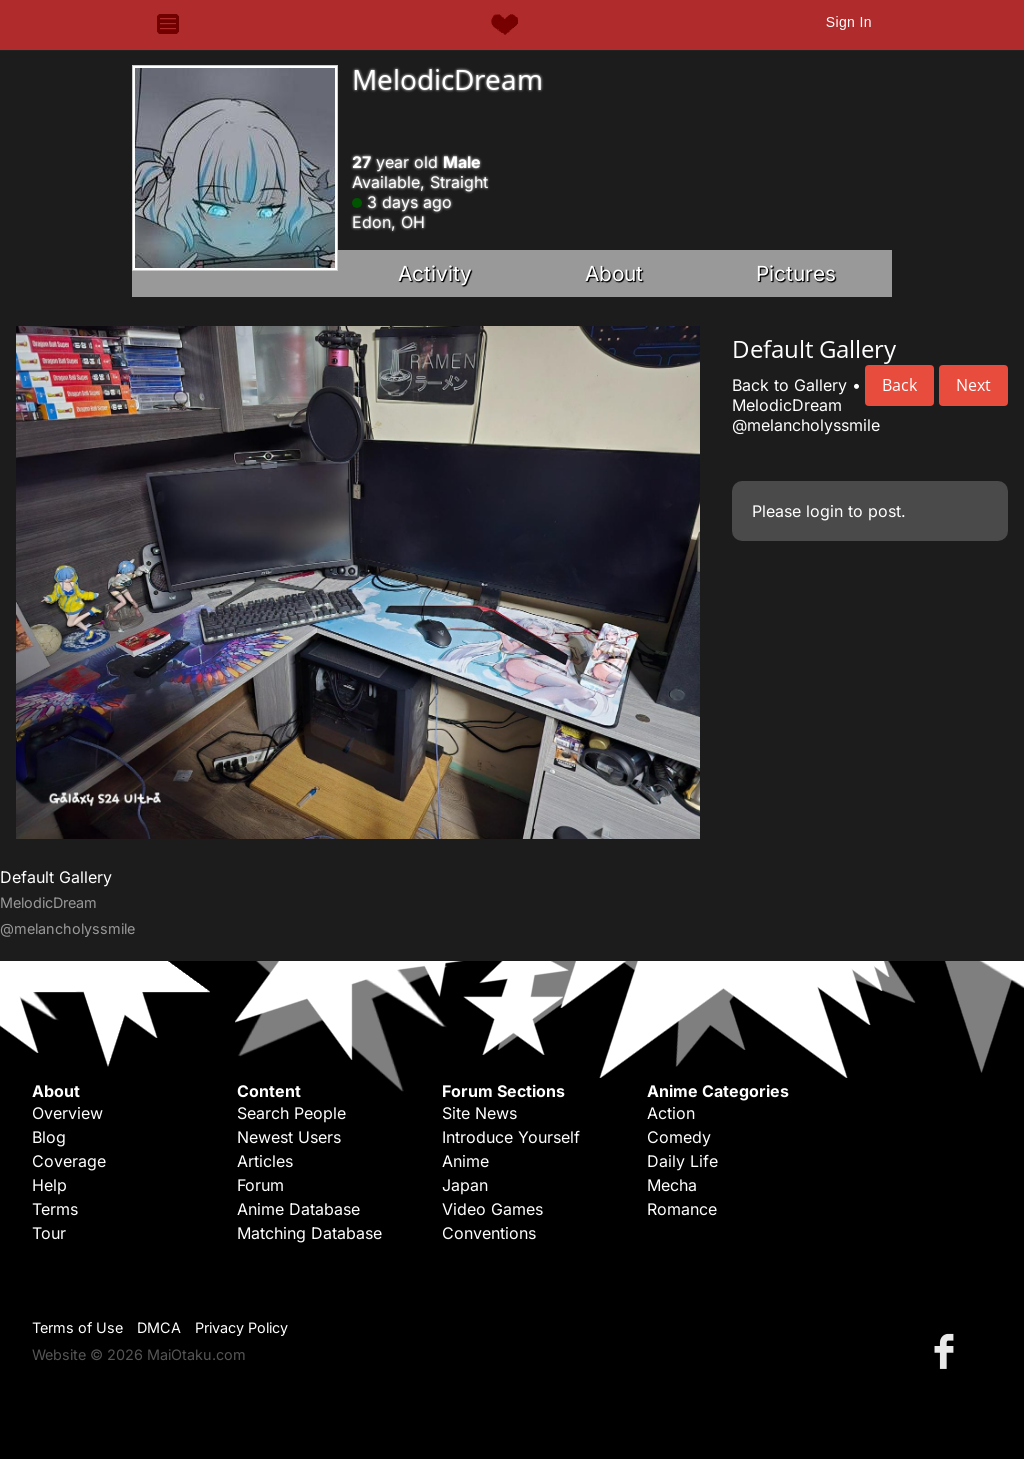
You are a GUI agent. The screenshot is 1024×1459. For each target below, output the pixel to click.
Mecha (672, 1185)
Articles (265, 1161)
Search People (291, 1113)
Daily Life (682, 1161)
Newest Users (289, 1137)
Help (49, 1185)
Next (973, 385)
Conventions (489, 1233)
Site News (479, 1113)
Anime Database (298, 1209)
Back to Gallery (789, 385)
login (824, 511)
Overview (67, 1113)
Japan (465, 1185)
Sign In (849, 22)
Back (899, 385)
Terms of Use (77, 1327)
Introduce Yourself (511, 1137)
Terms (55, 1209)
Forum (260, 1185)
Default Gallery (56, 877)
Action (671, 1113)
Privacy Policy (241, 1327)
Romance (682, 1209)
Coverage (69, 1161)
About (614, 273)
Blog (49, 1137)
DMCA (159, 1327)
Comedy (679, 1137)
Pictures (796, 273)
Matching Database (309, 1233)
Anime (465, 1161)
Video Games (492, 1209)
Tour (49, 1233)
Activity (435, 273)
